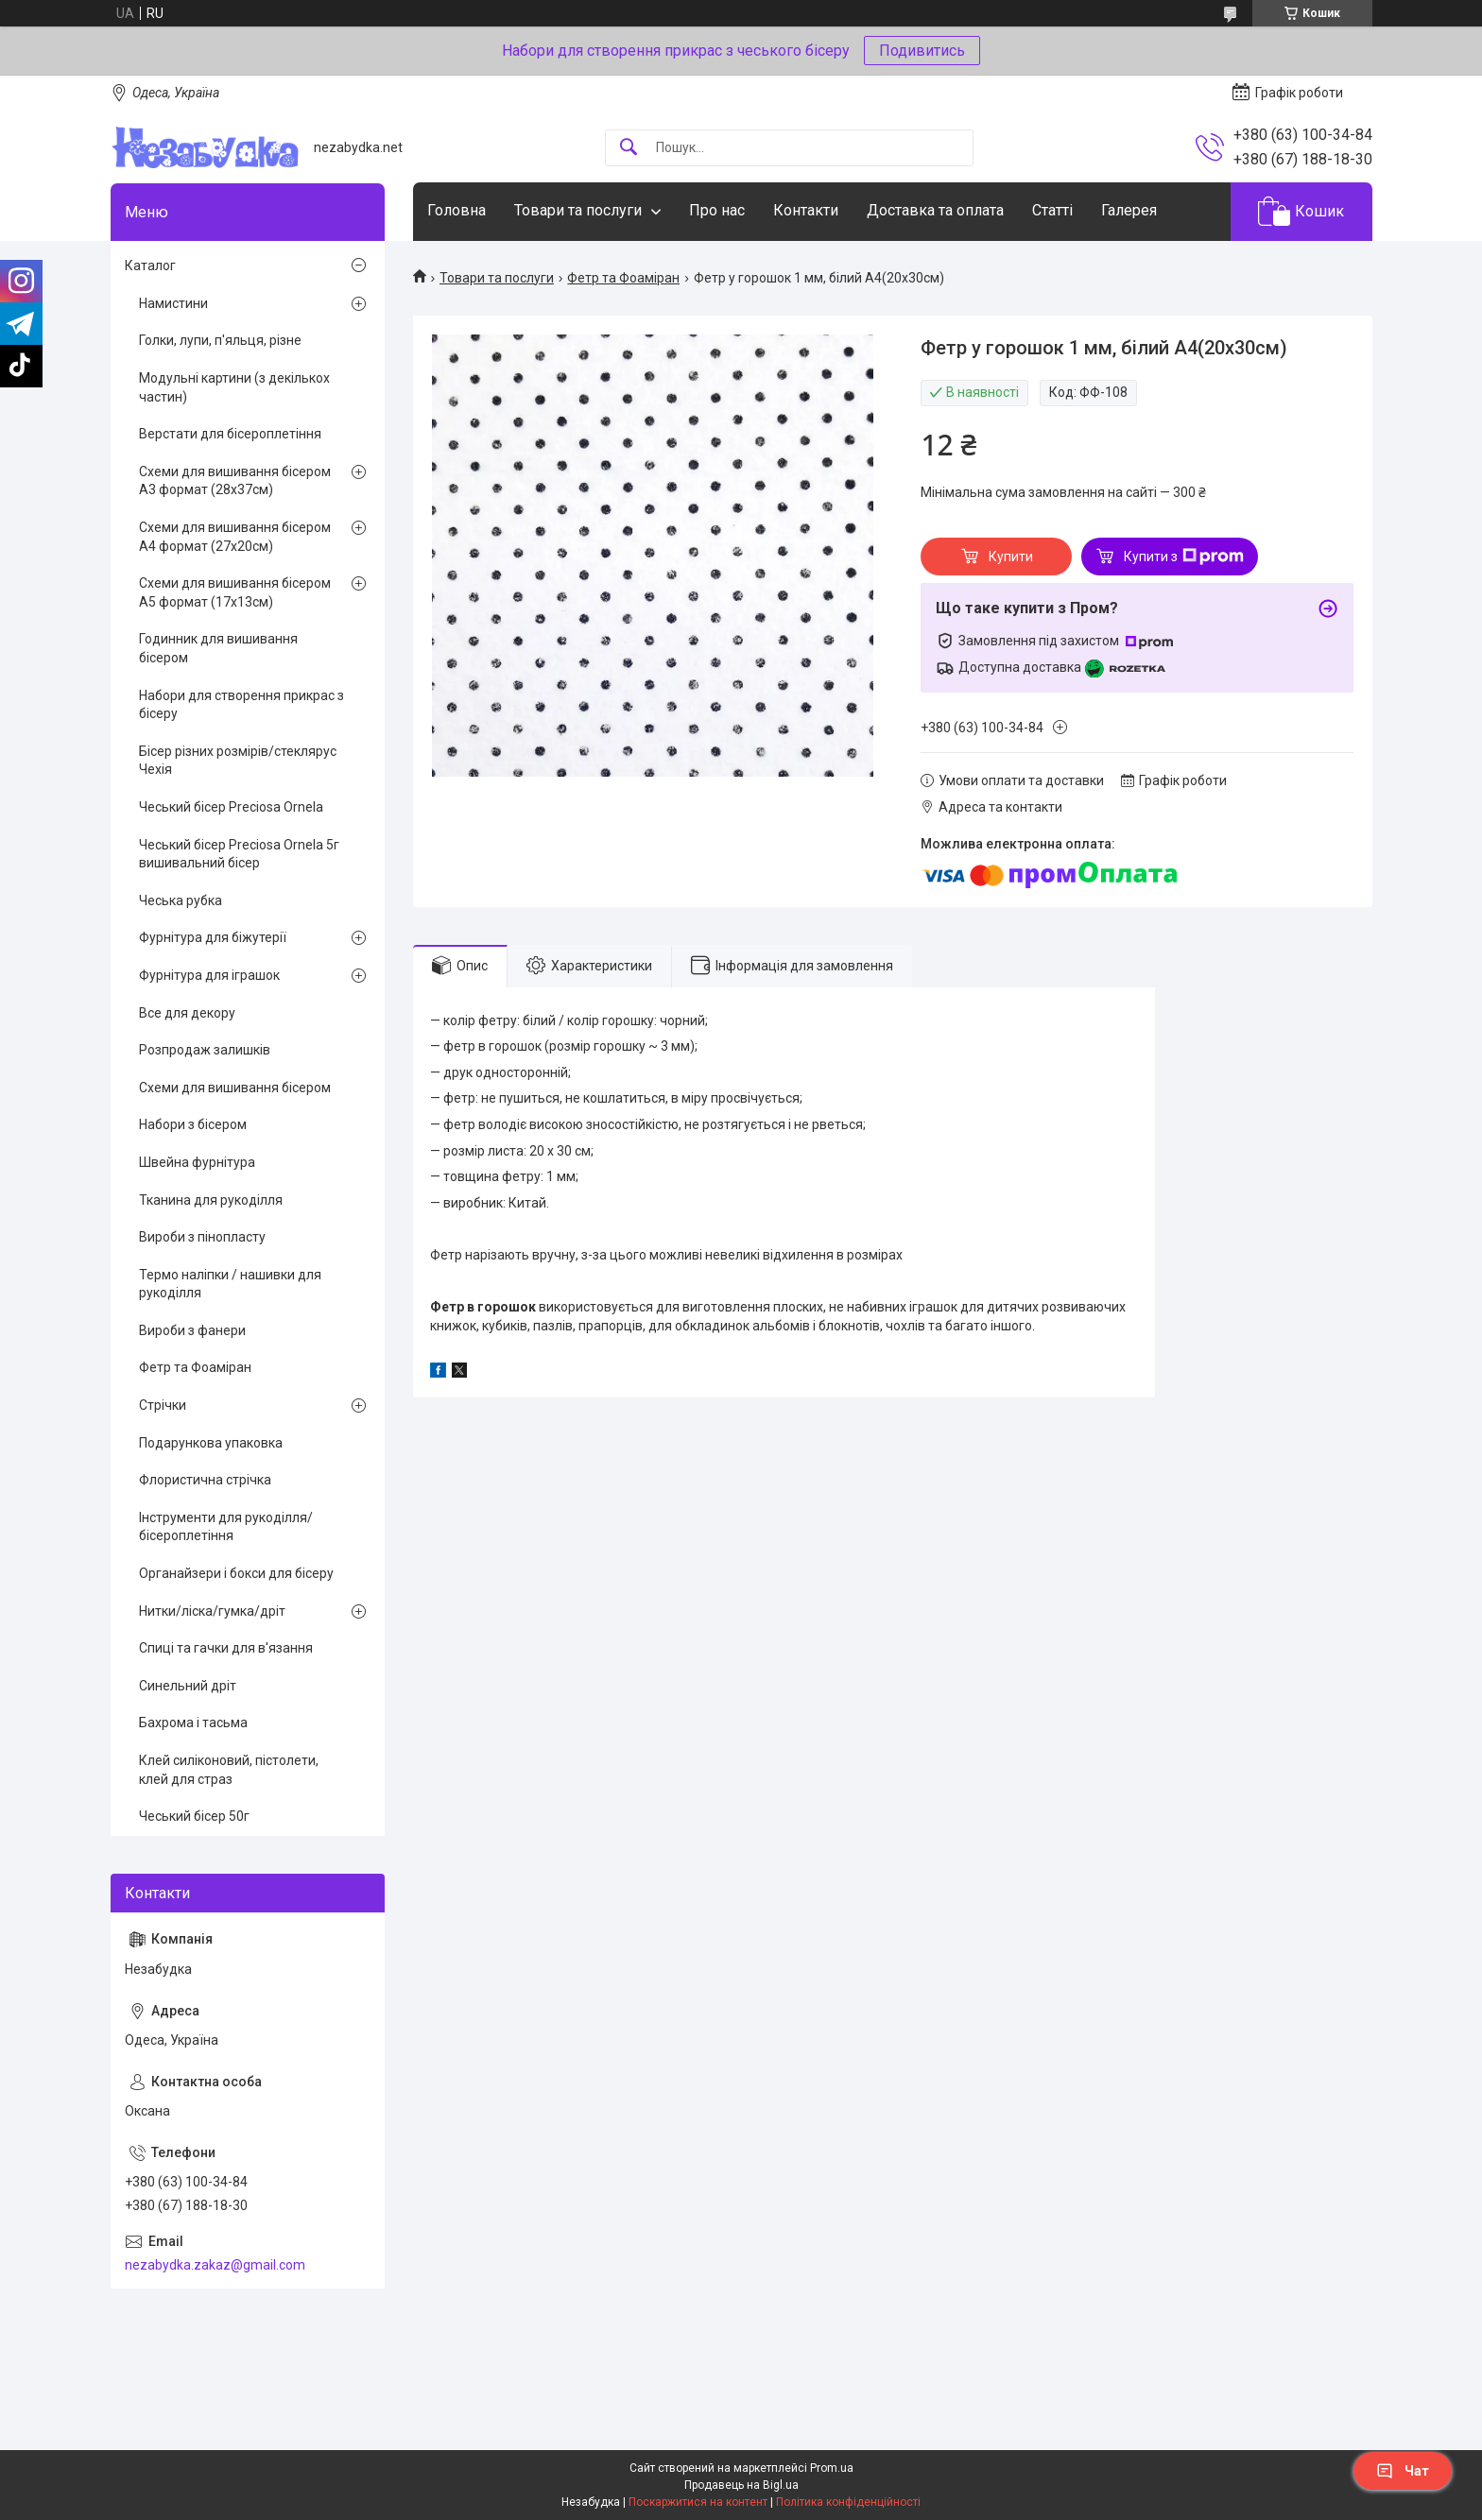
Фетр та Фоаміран (623, 277)
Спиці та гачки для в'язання (226, 1647)
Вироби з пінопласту (202, 1236)
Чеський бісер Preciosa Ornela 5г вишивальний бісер (239, 854)
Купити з (1184, 556)
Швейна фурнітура (197, 1162)
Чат (1402, 2470)
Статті (1052, 210)
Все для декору (187, 1012)
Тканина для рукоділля (211, 1200)
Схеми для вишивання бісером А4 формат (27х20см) (235, 537)
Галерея (1129, 210)
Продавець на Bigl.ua (741, 2485)
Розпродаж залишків (204, 1049)
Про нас (717, 210)
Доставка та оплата (935, 210)
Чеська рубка (180, 900)
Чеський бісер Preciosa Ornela (231, 806)
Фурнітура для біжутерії (212, 937)
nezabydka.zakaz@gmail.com (215, 2264)
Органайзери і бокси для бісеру (236, 1573)
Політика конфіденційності (848, 2502)
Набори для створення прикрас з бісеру (241, 705)
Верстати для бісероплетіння (230, 433)
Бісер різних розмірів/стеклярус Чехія (237, 761)
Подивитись (922, 51)
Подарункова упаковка (211, 1442)
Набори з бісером (193, 1124)
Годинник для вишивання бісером (218, 648)
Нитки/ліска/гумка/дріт (212, 1611)
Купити (1011, 556)
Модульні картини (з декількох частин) (234, 387)
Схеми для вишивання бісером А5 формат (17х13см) (235, 592)
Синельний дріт (187, 1685)
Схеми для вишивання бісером (235, 1087)
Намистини (173, 303)
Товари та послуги (578, 210)
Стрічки (162, 1405)
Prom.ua (831, 2468)
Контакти (805, 210)
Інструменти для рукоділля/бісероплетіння (226, 1527)
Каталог (150, 265)
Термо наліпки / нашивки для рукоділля (230, 1284)
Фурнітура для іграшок (209, 975)
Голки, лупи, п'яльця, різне (220, 340)
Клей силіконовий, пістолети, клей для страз (229, 1770)
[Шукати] (628, 148)
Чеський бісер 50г (194, 1816)
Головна (456, 210)
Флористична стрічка (205, 1479)
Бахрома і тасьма (193, 1722)
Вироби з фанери (192, 1330)
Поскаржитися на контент (698, 2502)
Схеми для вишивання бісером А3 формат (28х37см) (235, 481)
